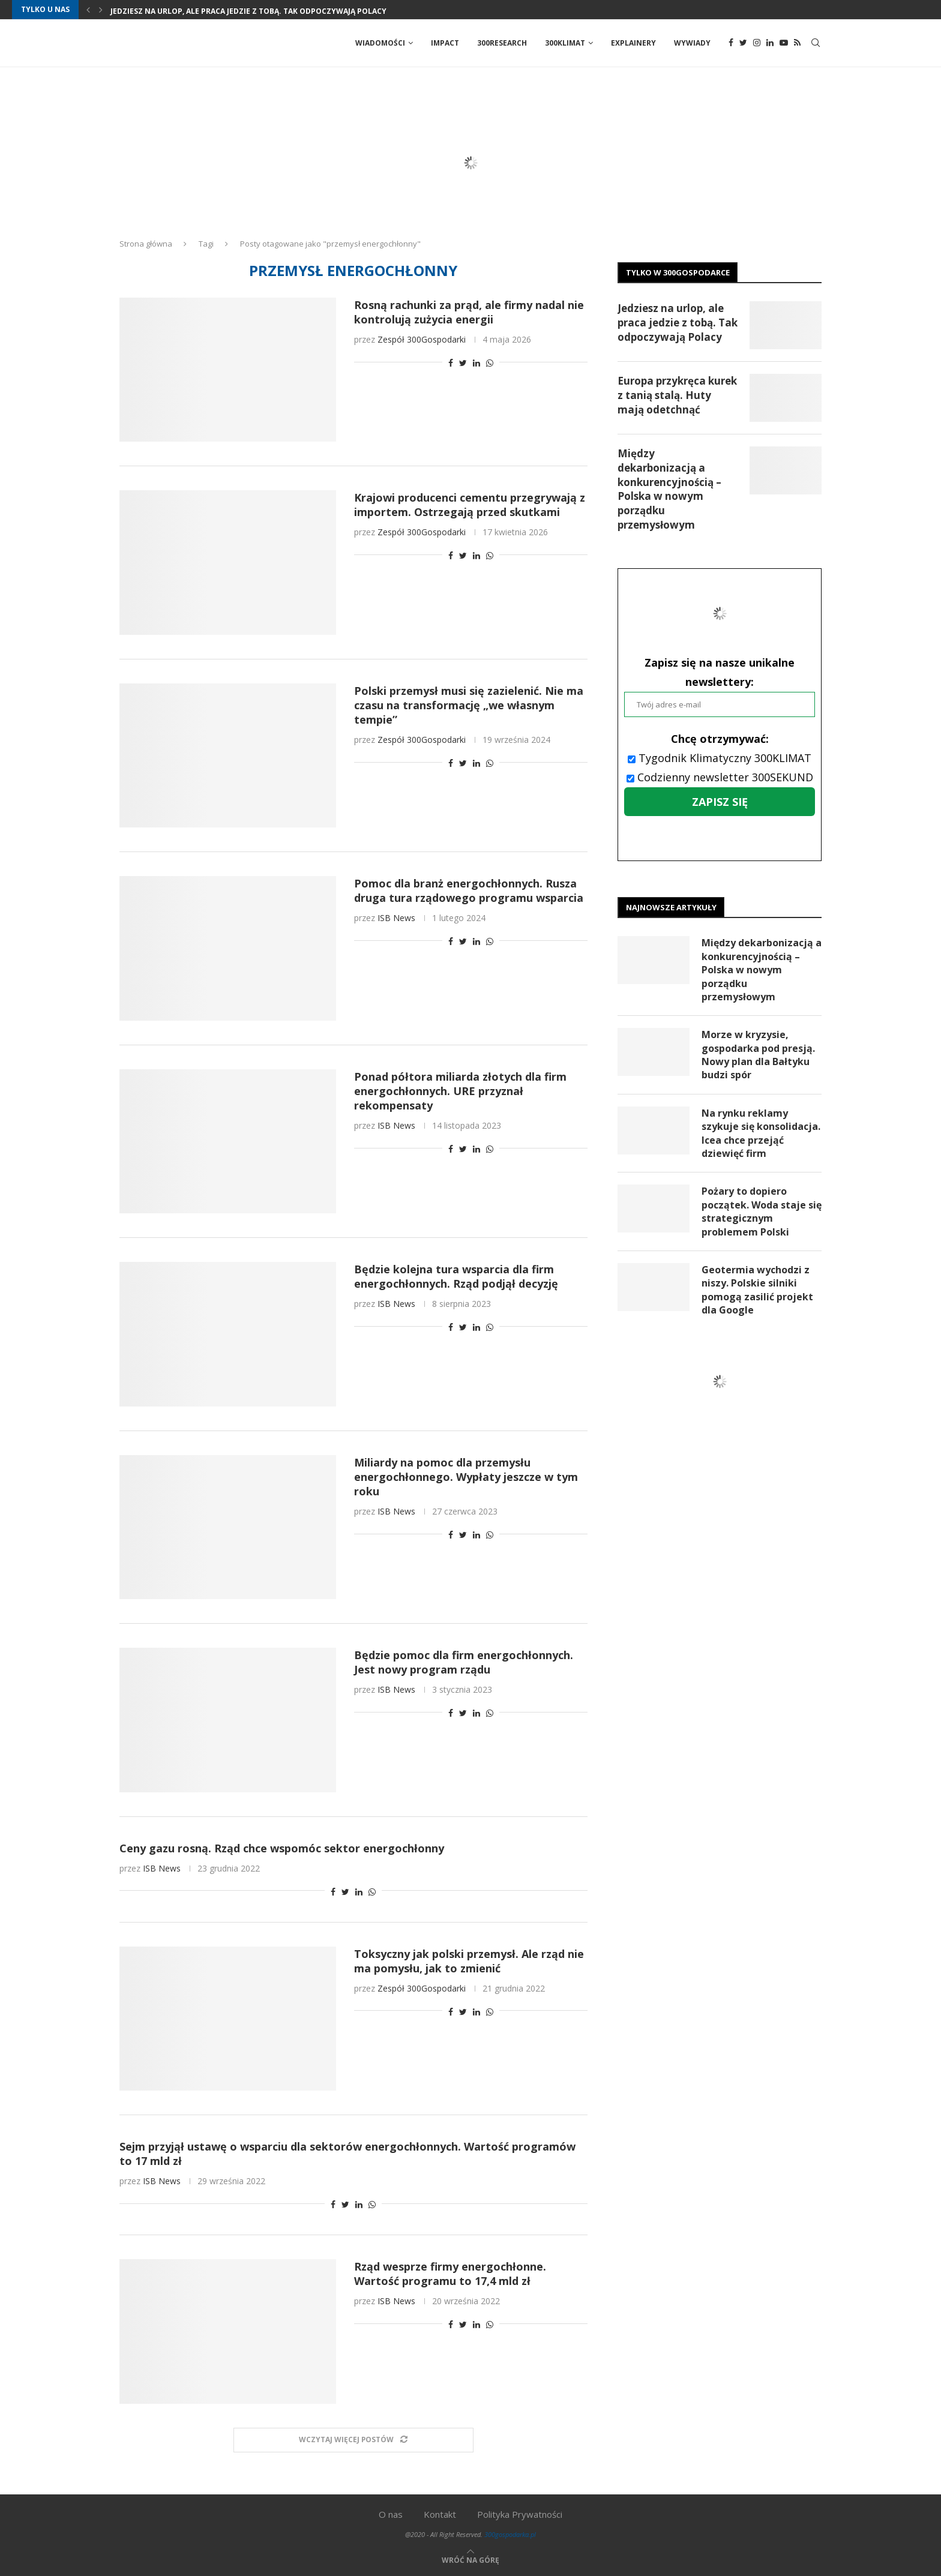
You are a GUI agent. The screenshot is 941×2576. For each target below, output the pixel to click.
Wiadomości (380, 43)
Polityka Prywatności (519, 2514)
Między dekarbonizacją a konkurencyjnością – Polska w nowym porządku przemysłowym (669, 489)
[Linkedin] (770, 43)
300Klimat (565, 43)
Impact (445, 43)
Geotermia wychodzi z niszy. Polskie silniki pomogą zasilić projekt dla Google (757, 1290)
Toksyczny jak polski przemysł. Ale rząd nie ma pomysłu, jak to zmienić (469, 1961)
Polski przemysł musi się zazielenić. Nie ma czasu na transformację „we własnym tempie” (468, 705)
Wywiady (692, 43)
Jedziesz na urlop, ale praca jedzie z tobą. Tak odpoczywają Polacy (248, 11)
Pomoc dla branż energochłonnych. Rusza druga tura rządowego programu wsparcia (468, 890)
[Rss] (797, 43)
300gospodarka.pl (510, 2534)
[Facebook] (731, 43)
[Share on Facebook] (450, 362)
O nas (391, 2514)
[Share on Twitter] (463, 362)
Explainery (633, 43)
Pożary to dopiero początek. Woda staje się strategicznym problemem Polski (762, 1211)
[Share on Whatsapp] (489, 362)
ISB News (396, 917)
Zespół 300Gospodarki (421, 339)
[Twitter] (743, 43)
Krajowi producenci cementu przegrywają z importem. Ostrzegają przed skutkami (469, 504)
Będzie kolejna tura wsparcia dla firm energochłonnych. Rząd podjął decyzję (456, 1276)
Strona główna (145, 243)
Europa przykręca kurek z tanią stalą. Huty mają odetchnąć (677, 395)
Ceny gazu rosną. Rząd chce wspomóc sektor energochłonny (281, 1848)
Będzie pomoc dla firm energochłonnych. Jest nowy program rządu (463, 1662)
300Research (502, 43)
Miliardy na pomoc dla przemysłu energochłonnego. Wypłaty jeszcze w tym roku (466, 1476)
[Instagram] (756, 43)
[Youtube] (784, 43)
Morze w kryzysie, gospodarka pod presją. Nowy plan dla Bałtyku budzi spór (758, 1054)
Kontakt (440, 2514)
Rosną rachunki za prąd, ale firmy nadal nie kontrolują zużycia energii (469, 312)
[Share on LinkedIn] (476, 362)
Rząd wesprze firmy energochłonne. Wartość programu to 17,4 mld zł (450, 2273)
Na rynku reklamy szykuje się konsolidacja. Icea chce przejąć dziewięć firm (761, 1133)
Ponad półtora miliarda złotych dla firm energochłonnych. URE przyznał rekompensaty (460, 1090)
